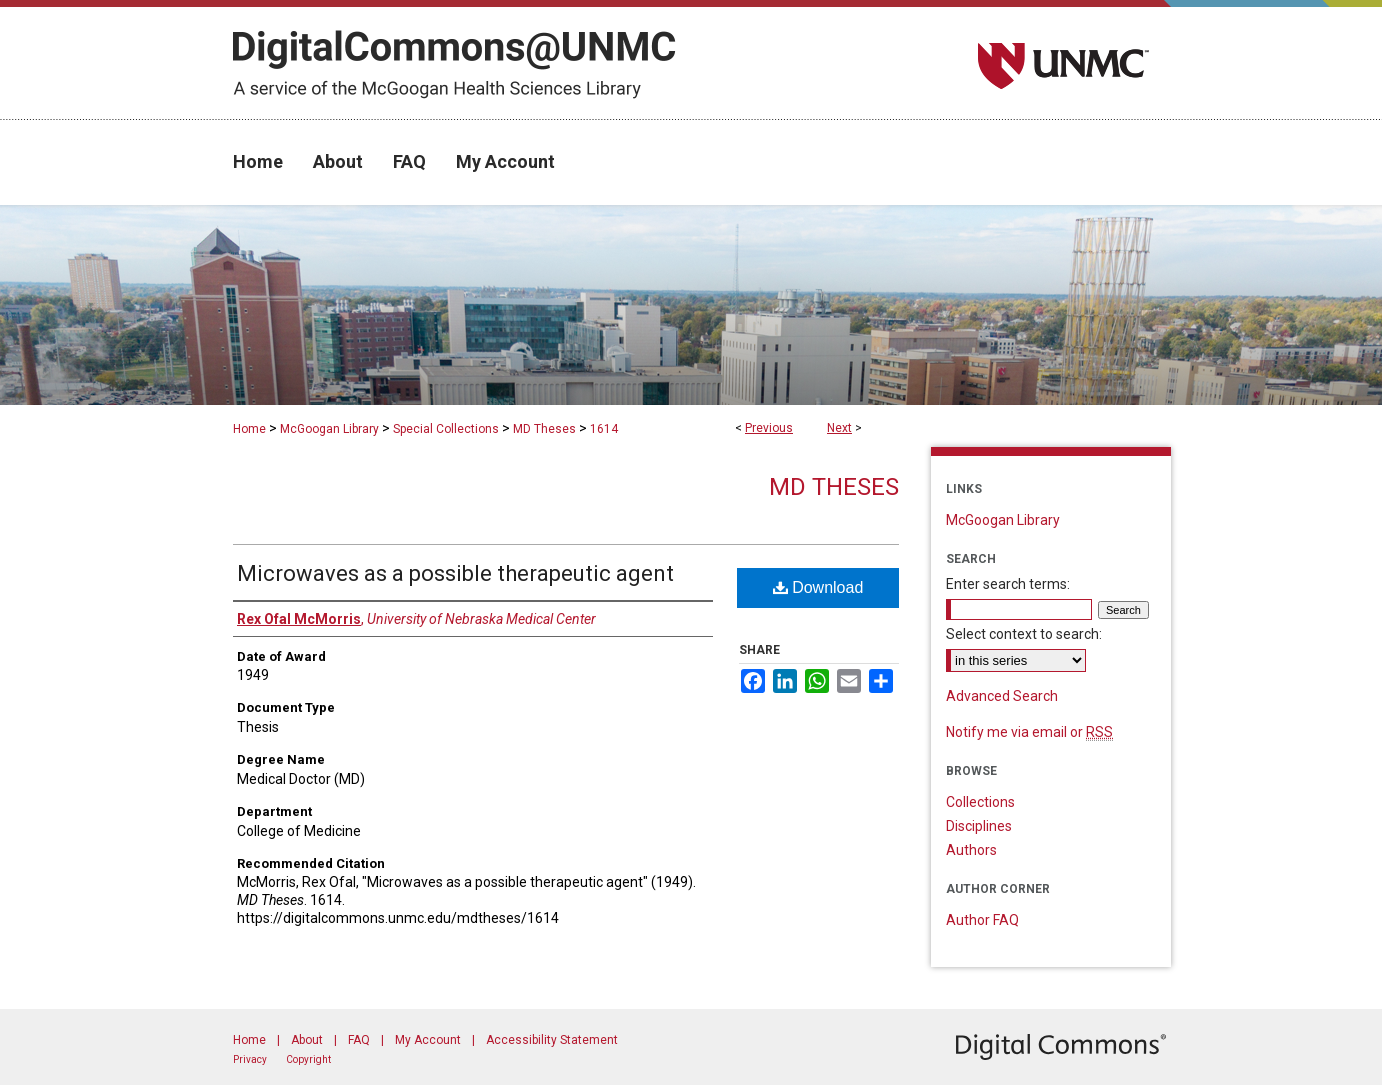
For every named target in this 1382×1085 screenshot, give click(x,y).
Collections (980, 802)
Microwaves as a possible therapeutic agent (455, 573)
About (307, 1040)
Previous (769, 428)
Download (818, 587)
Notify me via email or (1029, 732)
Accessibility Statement (552, 1040)
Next (839, 428)
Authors (971, 850)
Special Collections (446, 429)
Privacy (250, 1059)
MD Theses (544, 429)
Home (249, 429)
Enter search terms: (1008, 584)
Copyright (308, 1059)
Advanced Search (1002, 696)
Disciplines (979, 826)
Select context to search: (1024, 634)
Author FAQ (982, 920)
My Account (428, 1040)
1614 (604, 429)
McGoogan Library (329, 429)
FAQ (359, 1040)
